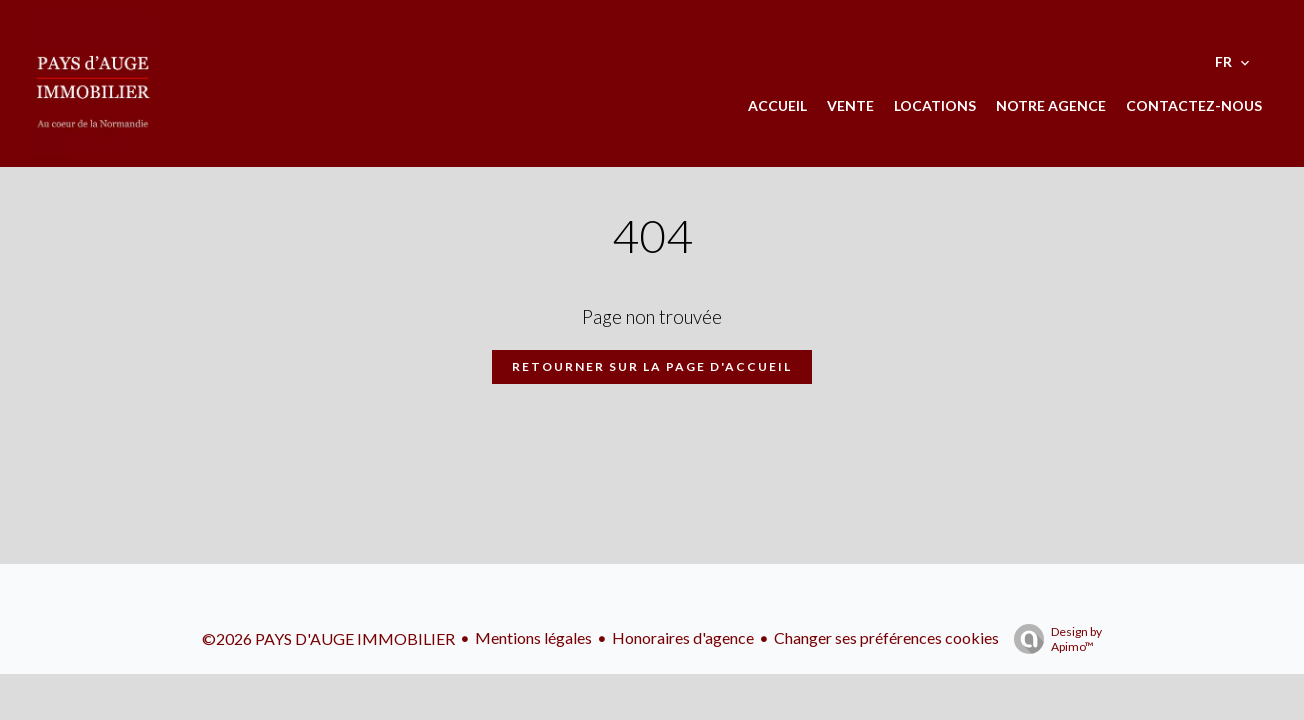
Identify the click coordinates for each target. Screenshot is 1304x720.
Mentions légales (533, 637)
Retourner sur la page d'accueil (652, 366)
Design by (1053, 639)
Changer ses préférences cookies (886, 637)
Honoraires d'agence (683, 637)
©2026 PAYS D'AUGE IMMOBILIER (328, 638)
